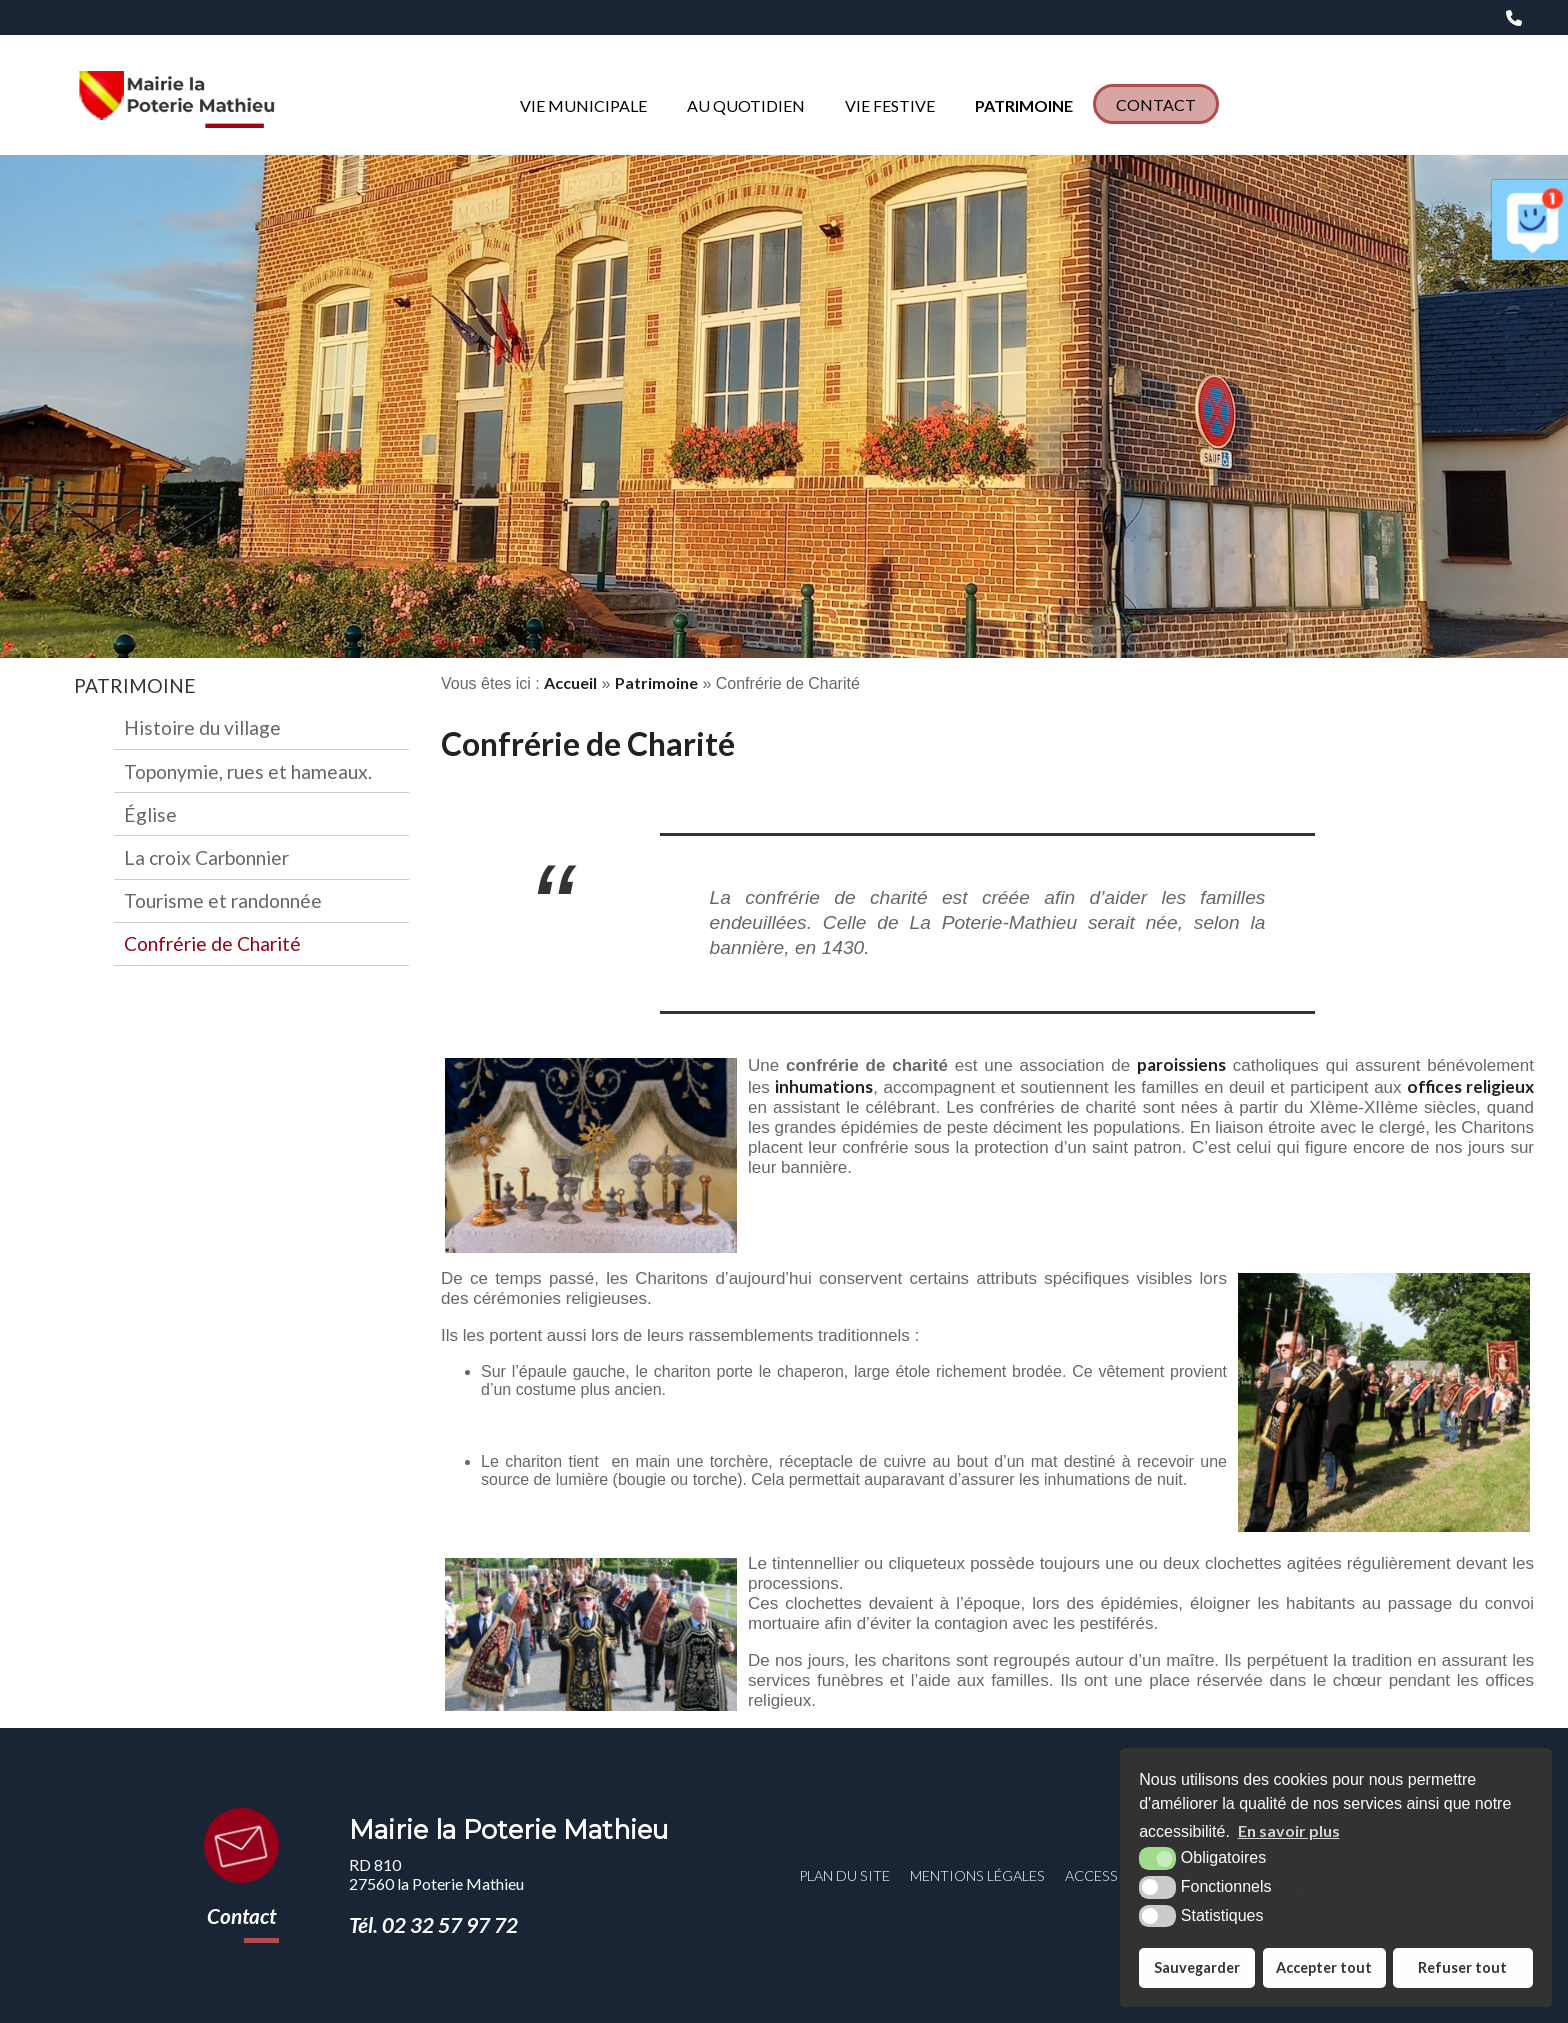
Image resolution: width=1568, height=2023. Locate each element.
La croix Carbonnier (206, 857)
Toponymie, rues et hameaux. (248, 771)
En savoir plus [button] (1289, 1830)
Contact (1156, 104)
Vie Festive (890, 105)
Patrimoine (1024, 105)
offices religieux (1470, 1086)
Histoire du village (202, 727)
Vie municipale (583, 105)
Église (150, 814)
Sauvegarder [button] (1197, 1967)
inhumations (824, 1086)
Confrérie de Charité (212, 943)
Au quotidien (746, 105)
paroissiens (1181, 1064)
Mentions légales (977, 1875)
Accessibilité (1115, 1875)
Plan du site (844, 1875)
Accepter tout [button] (1324, 1967)
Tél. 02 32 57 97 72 (433, 1924)
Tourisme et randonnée (223, 900)
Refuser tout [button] (1462, 1967)
